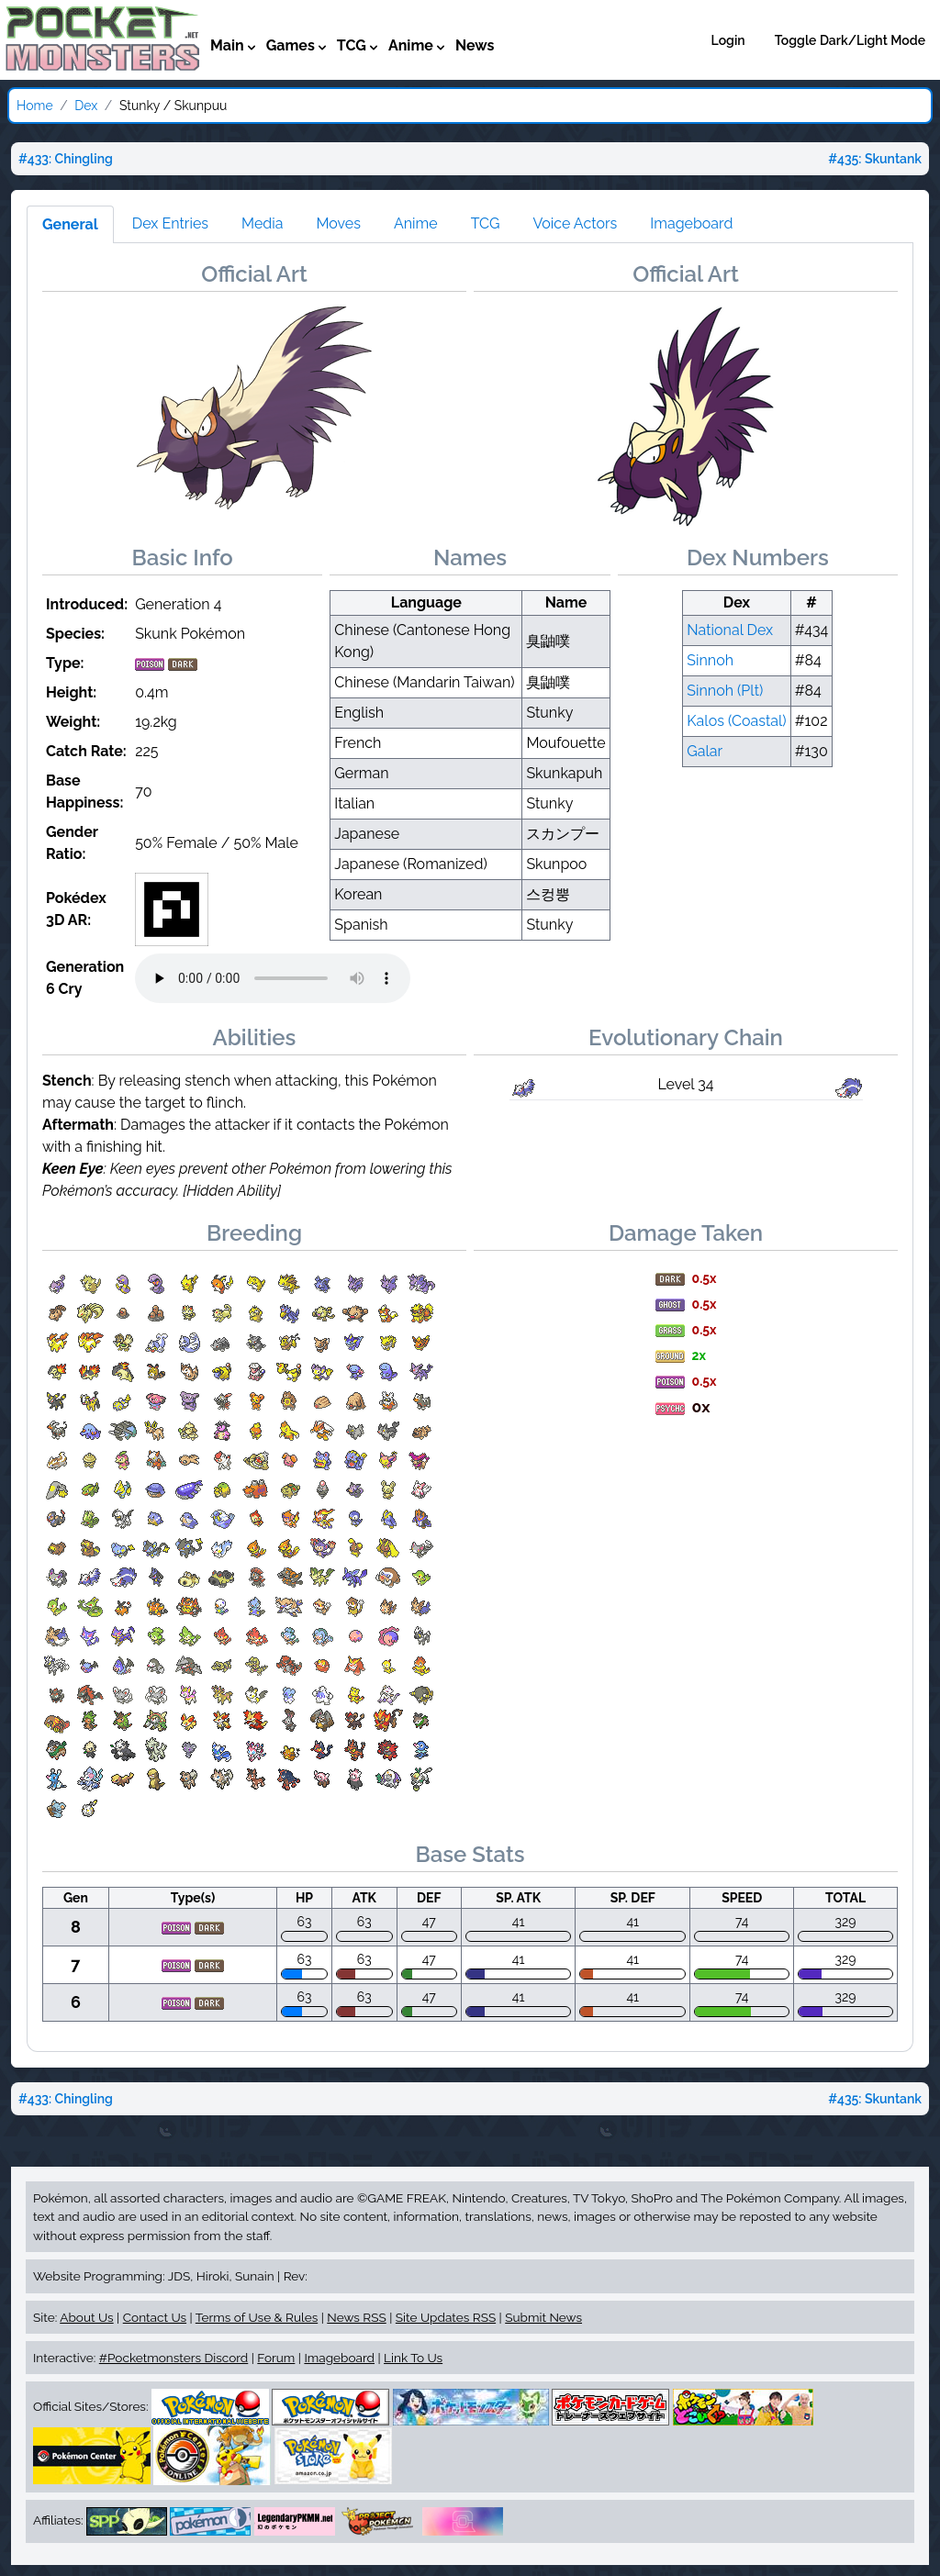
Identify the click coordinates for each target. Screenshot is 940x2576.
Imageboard (691, 223)
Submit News (543, 2317)
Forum (276, 2357)
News (475, 45)
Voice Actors (574, 223)
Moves (338, 223)
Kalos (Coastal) (736, 721)
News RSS (356, 2317)
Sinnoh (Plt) (725, 690)
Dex (85, 105)
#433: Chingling (65, 158)
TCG (485, 223)
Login (728, 40)
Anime (416, 223)
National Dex (730, 630)
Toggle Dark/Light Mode (850, 40)
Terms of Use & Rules (257, 2317)
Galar (704, 751)
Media (262, 223)
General (70, 224)
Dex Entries (170, 223)
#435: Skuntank (875, 158)
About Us (86, 2317)
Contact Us (154, 2317)
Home (35, 105)
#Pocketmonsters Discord (173, 2357)
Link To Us (413, 2357)
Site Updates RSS (446, 2317)
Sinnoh (710, 660)
